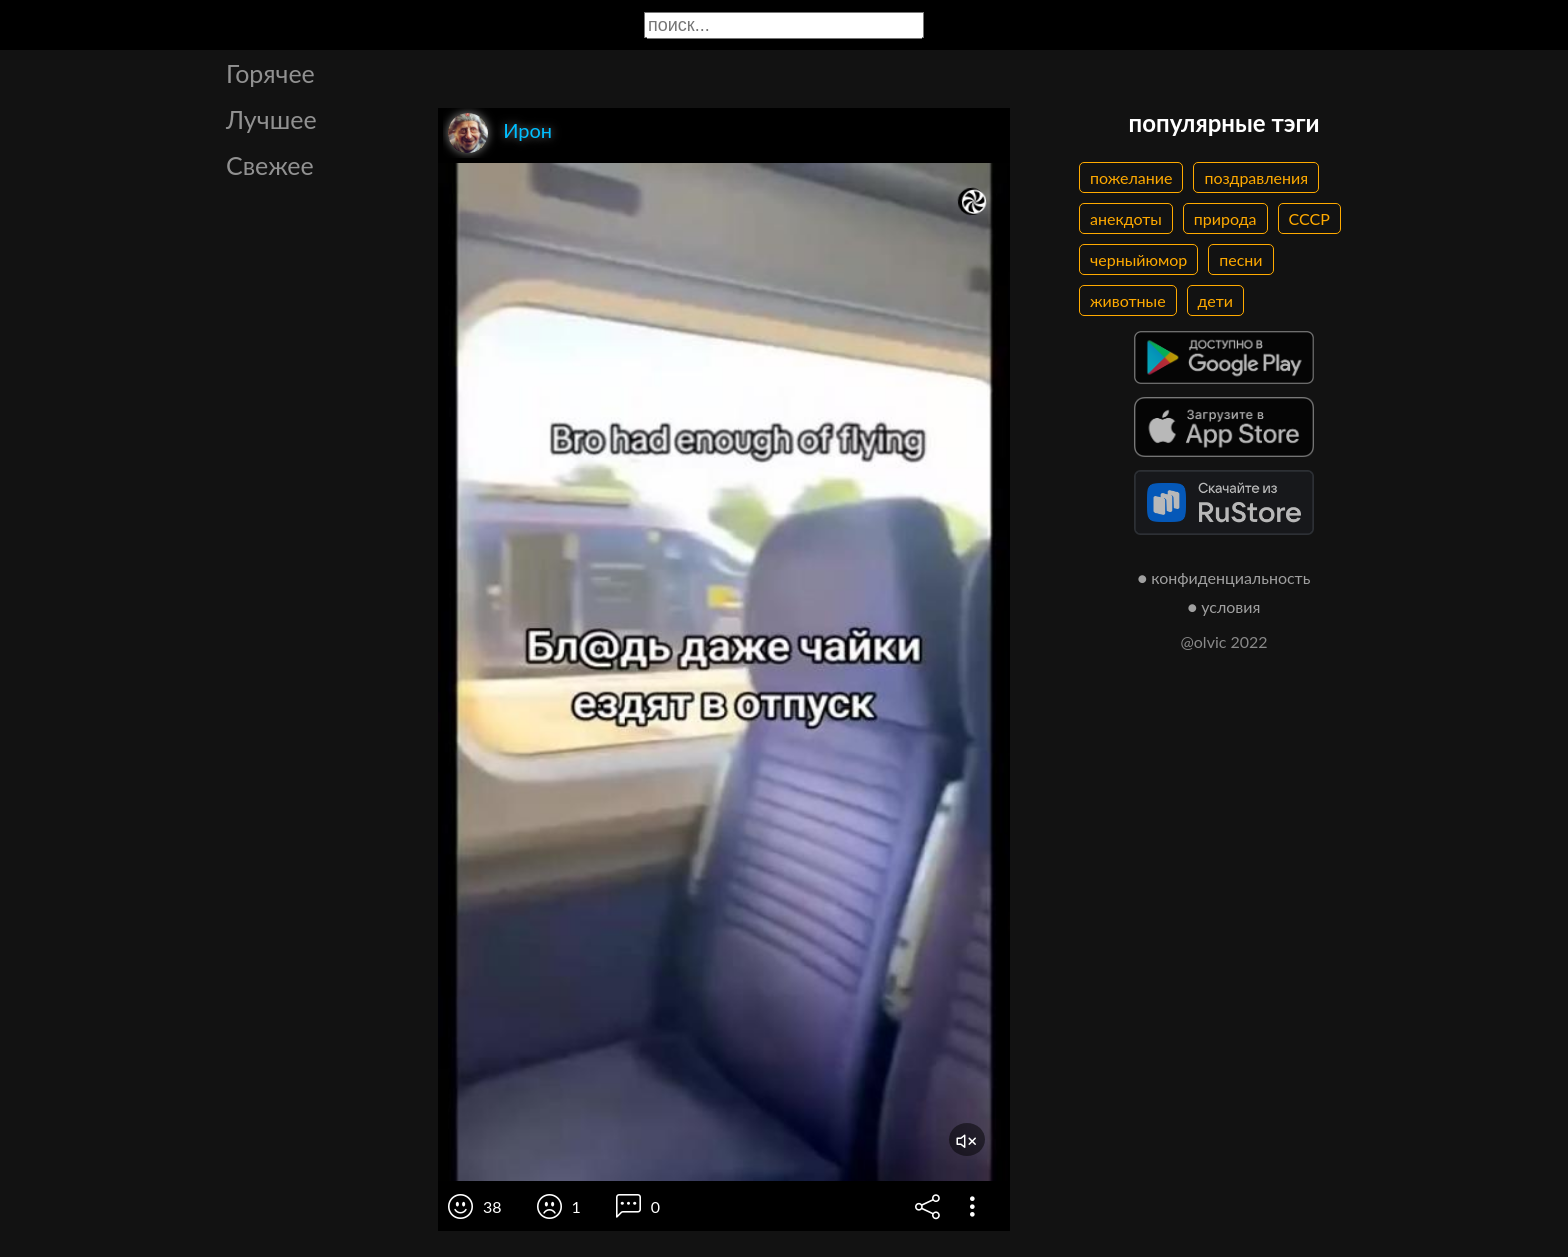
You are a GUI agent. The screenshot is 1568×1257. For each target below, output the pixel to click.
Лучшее (271, 119)
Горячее (270, 73)
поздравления (1256, 177)
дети (1215, 300)
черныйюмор (1138, 259)
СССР (1309, 218)
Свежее (270, 165)
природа (1225, 218)
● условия (1224, 606)
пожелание (1131, 177)
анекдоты (1126, 218)
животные (1128, 300)
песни (1240, 259)
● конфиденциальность (1224, 577)
